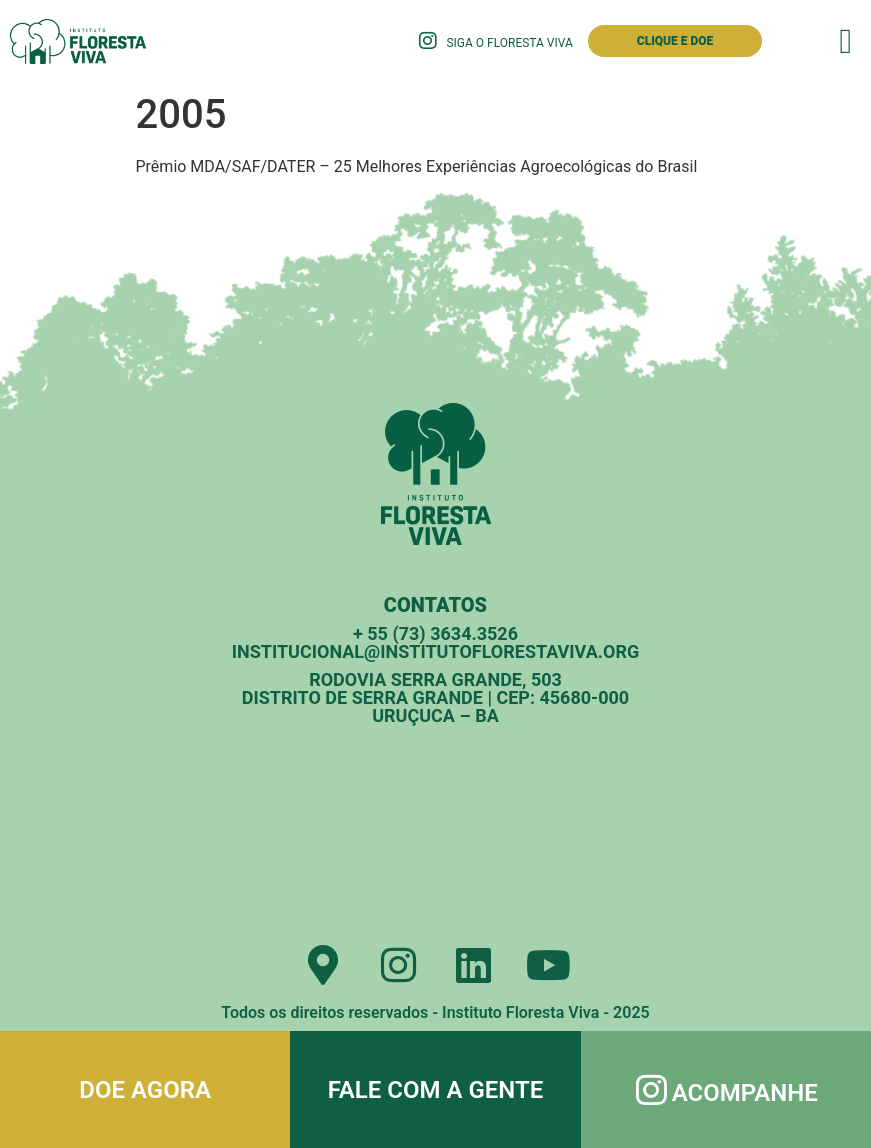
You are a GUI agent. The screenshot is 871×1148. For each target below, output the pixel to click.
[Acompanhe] (651, 1089)
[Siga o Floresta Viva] (428, 41)
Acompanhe (745, 1093)
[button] (846, 41)
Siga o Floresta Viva (509, 43)
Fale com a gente (436, 1090)
